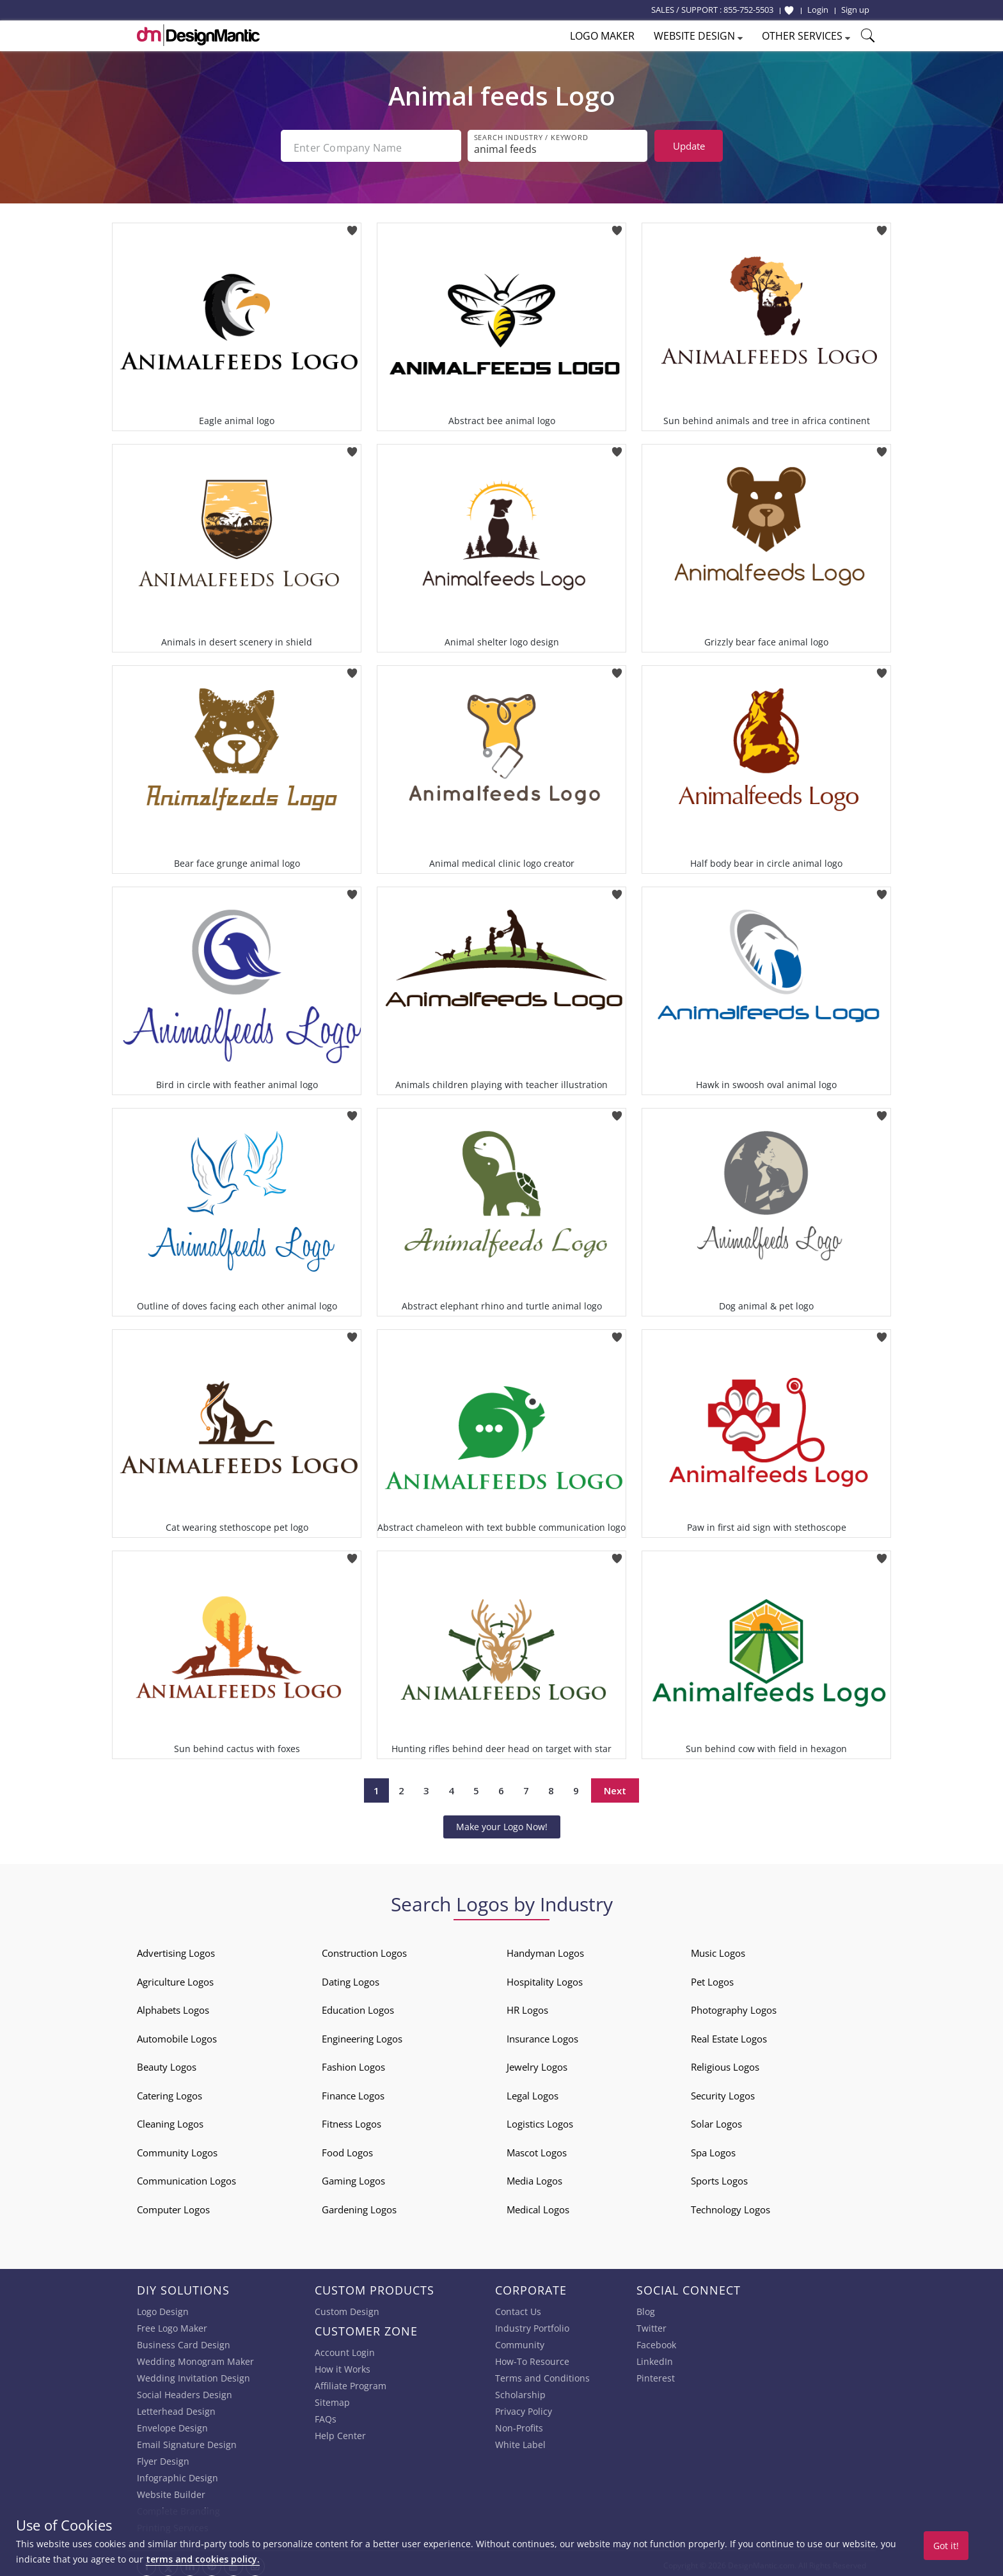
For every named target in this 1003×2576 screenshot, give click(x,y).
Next (615, 1786)
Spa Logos (713, 2148)
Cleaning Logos (170, 2120)
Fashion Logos (353, 2063)
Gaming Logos (353, 2177)
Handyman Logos (545, 1949)
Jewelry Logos (537, 2063)
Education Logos (358, 2006)
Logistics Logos (540, 2120)
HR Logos (527, 2006)
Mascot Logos (537, 2148)
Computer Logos (173, 2205)
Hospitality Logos (545, 1978)
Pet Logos (712, 1978)
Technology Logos (730, 2205)
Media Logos (534, 2177)
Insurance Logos (542, 2034)
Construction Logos (364, 1949)
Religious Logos (725, 2063)
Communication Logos (186, 2177)
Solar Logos (716, 2120)
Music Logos (718, 1949)
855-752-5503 (748, 9)
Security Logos (723, 2091)
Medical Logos (538, 2205)
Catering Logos (169, 2091)
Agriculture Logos (175, 1978)
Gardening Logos (359, 2205)
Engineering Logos (362, 2034)
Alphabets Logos (173, 2006)
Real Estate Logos (729, 2034)
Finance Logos (353, 2091)
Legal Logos (532, 2091)
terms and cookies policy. (203, 2559)
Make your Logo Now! (502, 1823)
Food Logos (347, 2148)
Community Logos (177, 2148)
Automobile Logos (177, 2034)
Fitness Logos (351, 2120)
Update (689, 145)
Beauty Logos (166, 2063)
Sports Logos (719, 2177)
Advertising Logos (176, 1949)
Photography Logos (734, 2006)
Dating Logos (350, 1978)
